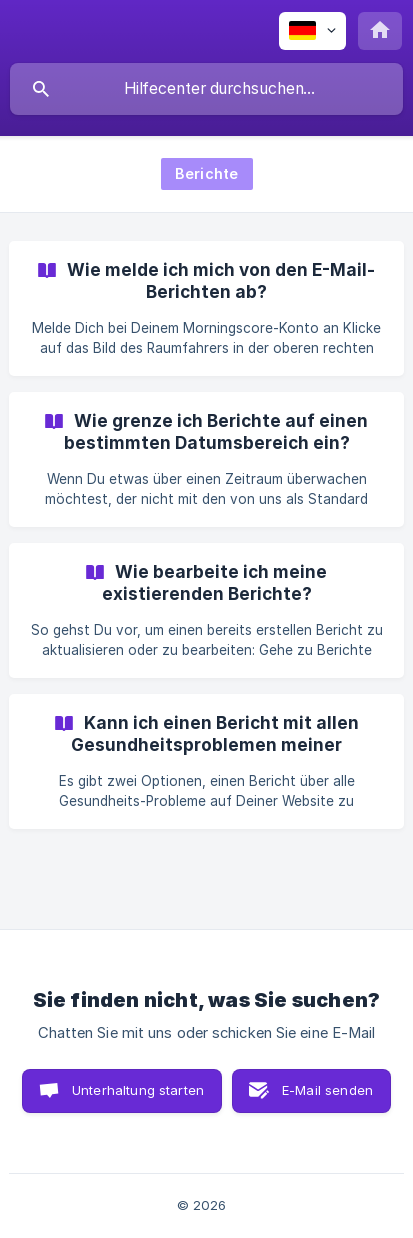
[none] (312, 31)
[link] (206, 308)
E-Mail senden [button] (327, 1090)
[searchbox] (206, 89)
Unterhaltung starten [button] (138, 1090)
